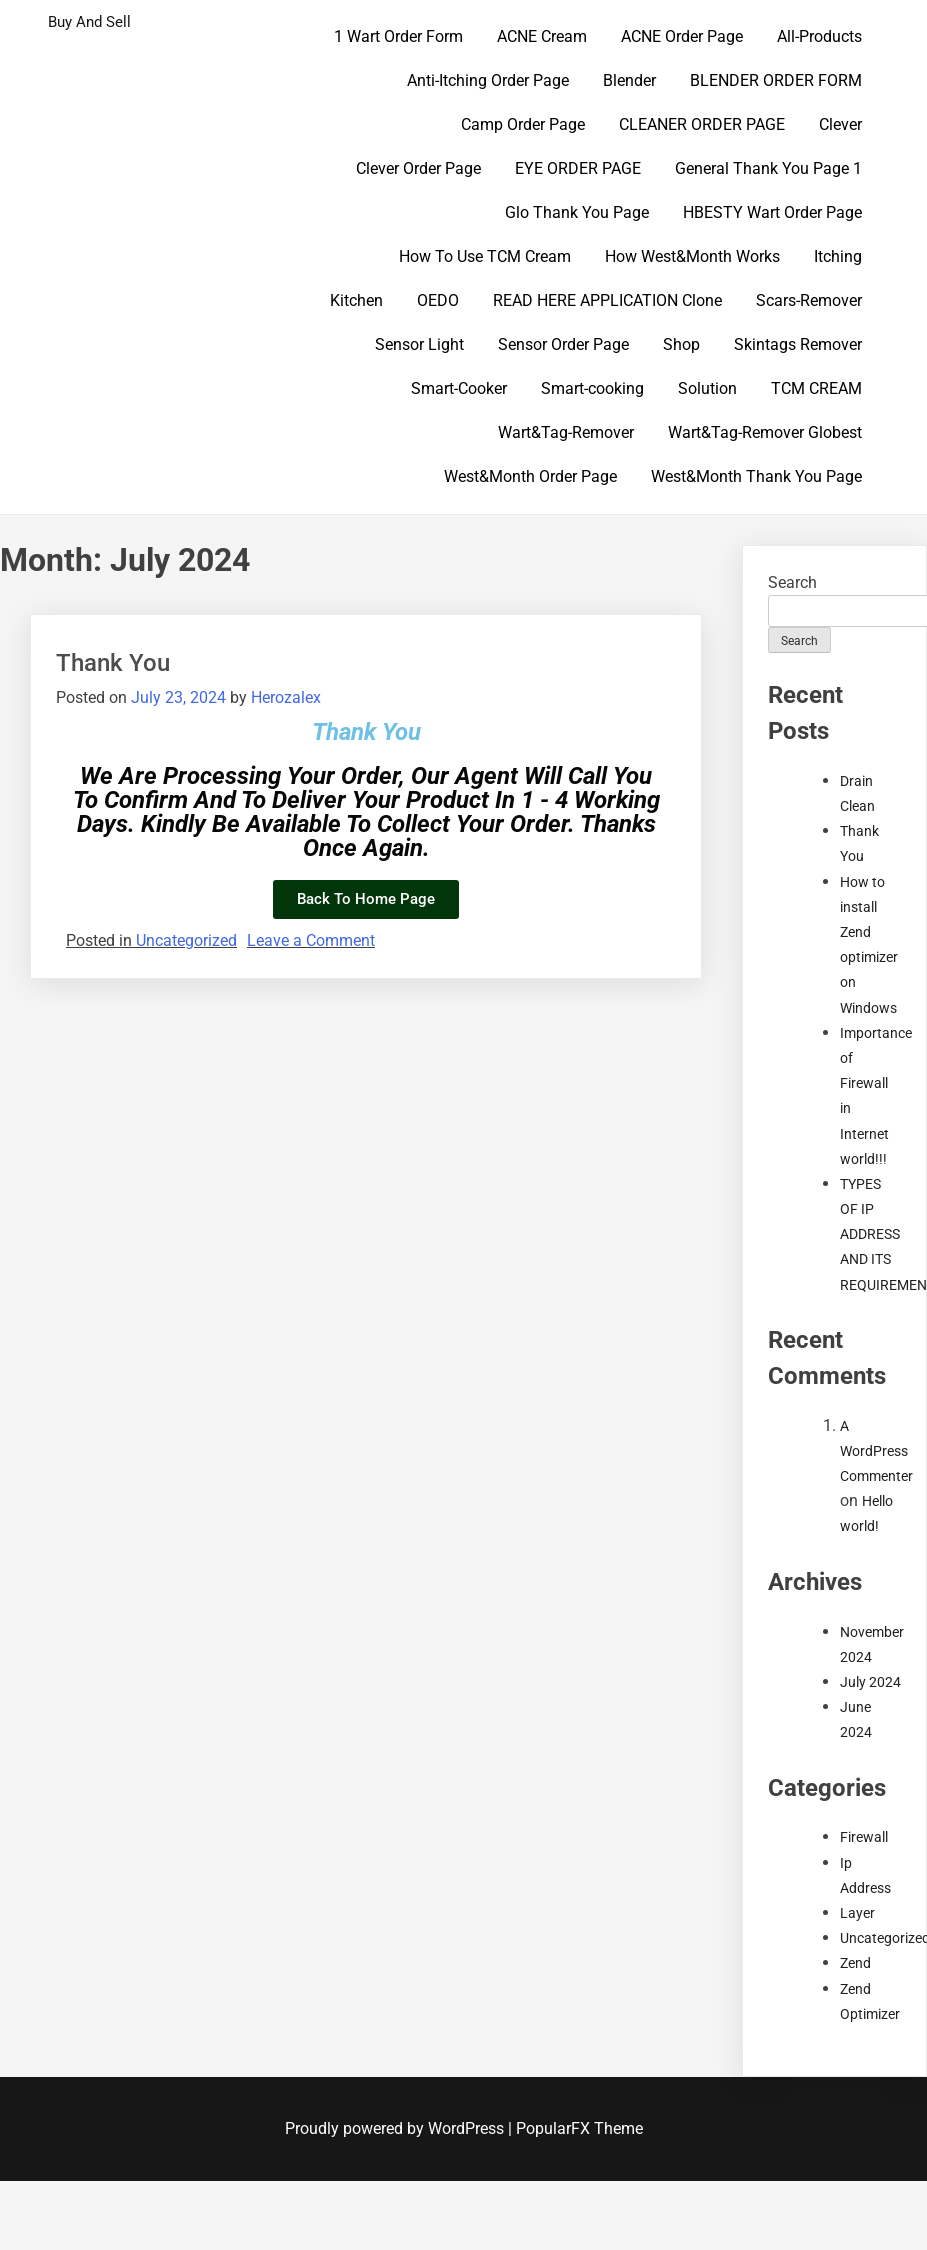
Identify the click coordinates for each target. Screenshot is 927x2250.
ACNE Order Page (682, 36)
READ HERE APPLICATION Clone (607, 300)
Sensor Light (419, 344)
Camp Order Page (523, 124)
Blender (629, 80)
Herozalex (286, 697)
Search (792, 582)
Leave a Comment (311, 940)
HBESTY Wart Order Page (772, 212)
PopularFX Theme (579, 2128)
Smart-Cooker (459, 388)
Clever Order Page (418, 168)
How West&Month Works (692, 256)
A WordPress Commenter (876, 1451)
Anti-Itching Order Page (488, 80)
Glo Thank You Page (577, 212)
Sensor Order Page (563, 344)
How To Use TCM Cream (485, 256)
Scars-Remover (809, 300)
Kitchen (356, 300)
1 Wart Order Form (398, 36)
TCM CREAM (816, 388)
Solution (707, 388)
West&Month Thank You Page (756, 476)
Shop (681, 344)
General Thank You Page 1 (768, 168)
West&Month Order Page (530, 476)
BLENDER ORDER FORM (776, 80)
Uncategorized (186, 940)
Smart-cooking (592, 388)
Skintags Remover (798, 344)
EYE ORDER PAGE (578, 168)
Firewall (864, 1837)
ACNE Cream (542, 36)
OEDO (438, 300)
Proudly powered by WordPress (396, 2128)
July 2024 (870, 1682)
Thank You (113, 663)
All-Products (819, 36)
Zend (855, 1963)
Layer (857, 1913)
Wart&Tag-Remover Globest (765, 432)
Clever (840, 124)
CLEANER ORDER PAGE (702, 124)
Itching (838, 256)
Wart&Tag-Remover (566, 432)
